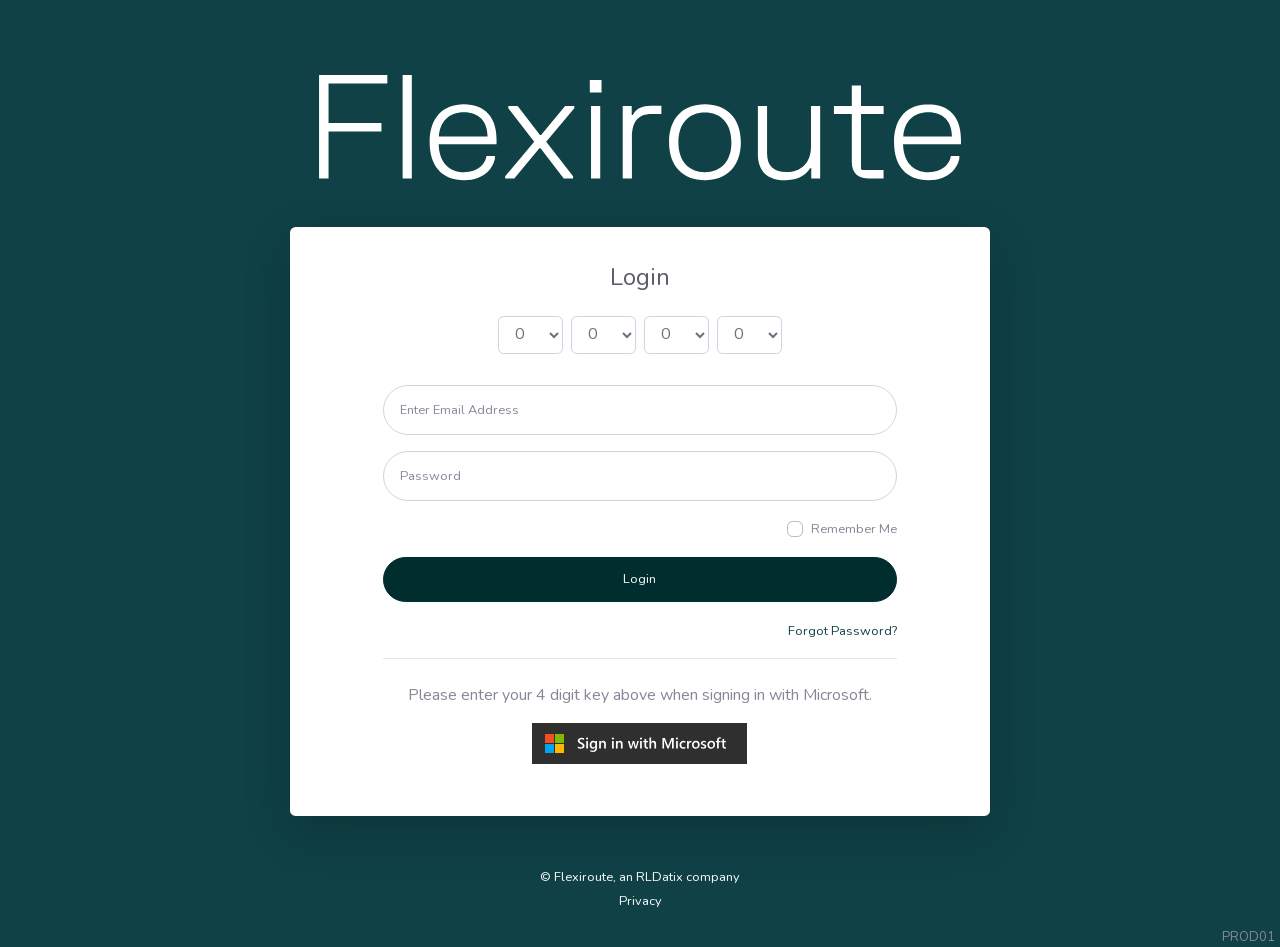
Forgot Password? (842, 631)
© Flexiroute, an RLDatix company (640, 877)
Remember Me (854, 529)
